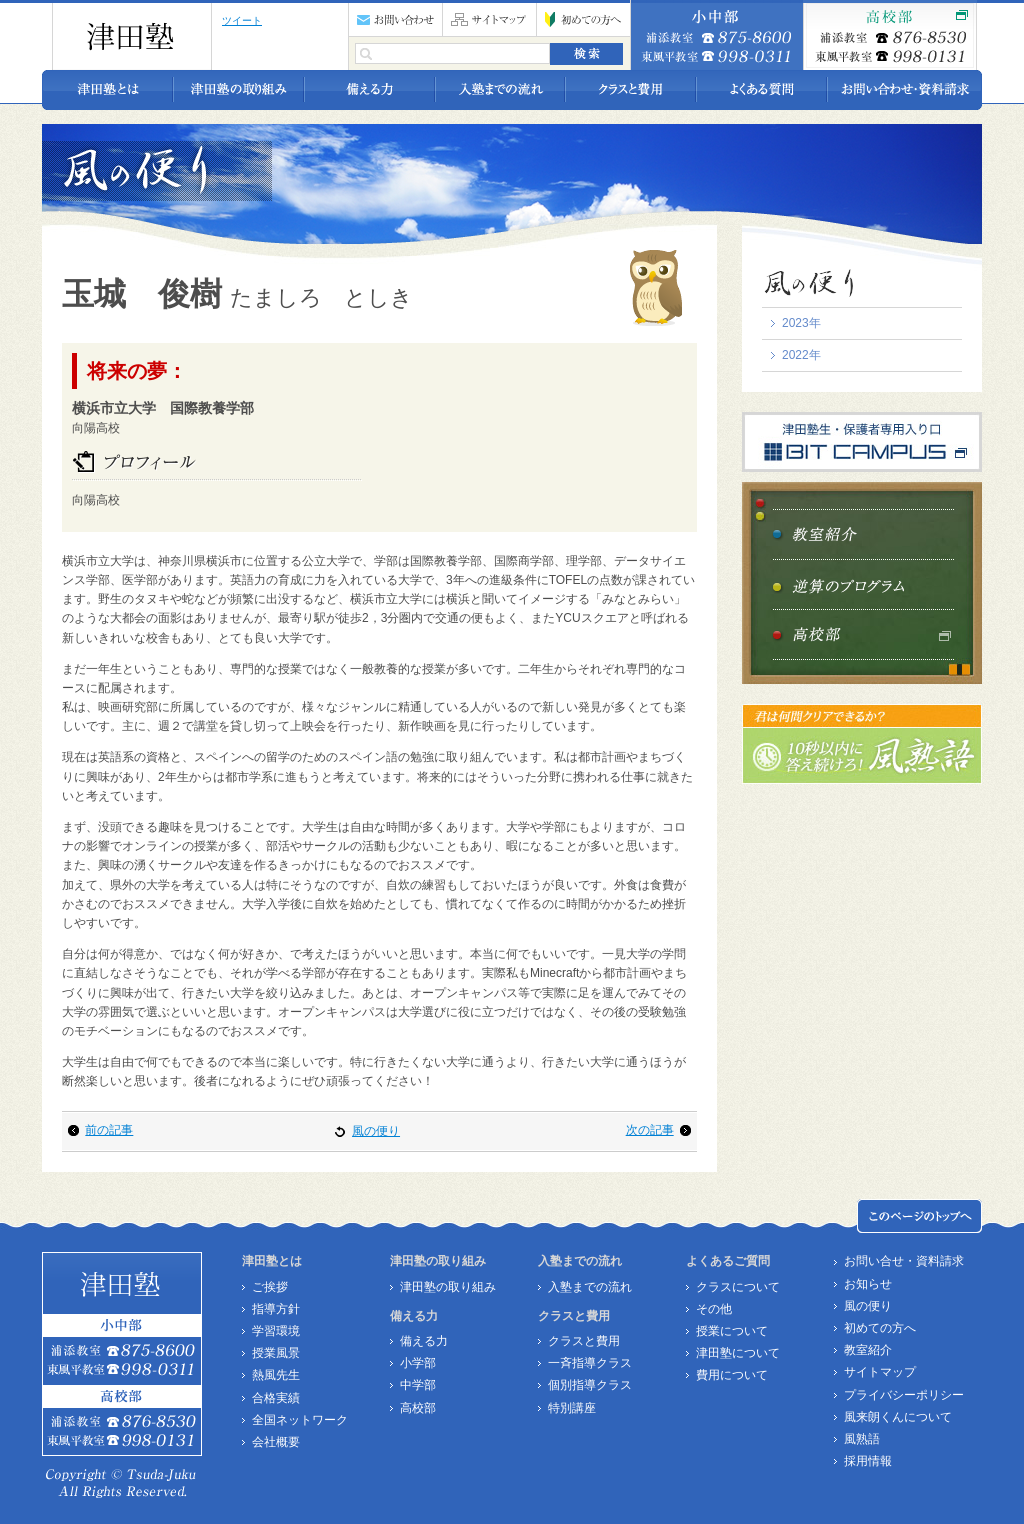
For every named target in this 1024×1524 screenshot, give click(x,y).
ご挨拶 (270, 1287)
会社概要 (276, 1442)
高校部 (418, 1408)
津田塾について (738, 1353)
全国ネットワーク (300, 1420)
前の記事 (109, 1130)
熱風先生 (276, 1375)
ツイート (242, 20)
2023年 (801, 323)
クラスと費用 (584, 1341)
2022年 (801, 355)
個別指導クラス (590, 1385)
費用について (732, 1375)
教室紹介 (868, 1350)
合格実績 (276, 1398)
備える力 (424, 1341)
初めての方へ (880, 1328)
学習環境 (276, 1331)
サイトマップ (880, 1372)
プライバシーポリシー (904, 1395)
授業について (732, 1331)
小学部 (418, 1363)
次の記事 (650, 1130)
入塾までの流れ (590, 1287)
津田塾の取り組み (448, 1287)
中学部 (418, 1385)
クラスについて (738, 1287)
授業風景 (276, 1353)
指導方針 (276, 1309)
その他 (714, 1309)
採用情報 (868, 1461)
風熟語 (862, 1439)
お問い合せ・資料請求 (904, 1261)
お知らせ (868, 1284)
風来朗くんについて (898, 1417)
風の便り (376, 1131)
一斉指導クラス (590, 1363)
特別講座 (572, 1408)
